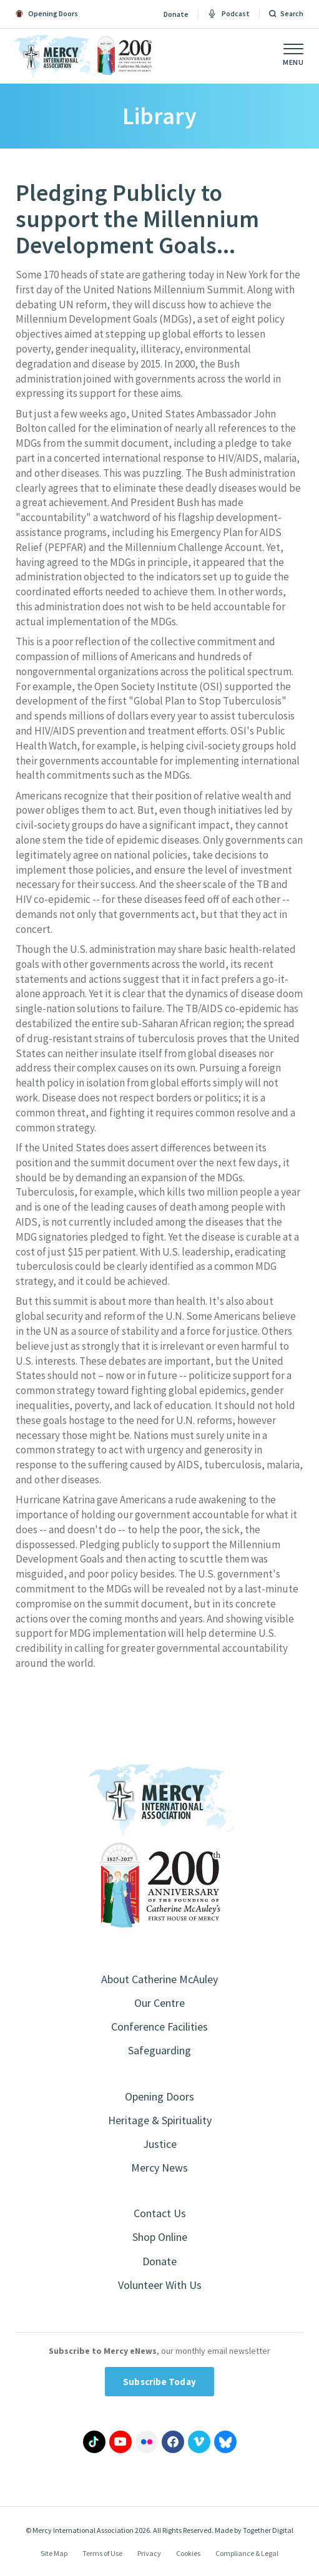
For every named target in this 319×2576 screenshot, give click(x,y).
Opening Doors (159, 2096)
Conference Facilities (159, 2026)
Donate (176, 14)
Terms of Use (102, 2553)
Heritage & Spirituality (160, 2120)
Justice (160, 2144)
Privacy (149, 2553)
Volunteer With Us (160, 2285)
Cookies (188, 2553)
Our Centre (159, 2003)
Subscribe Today (159, 2382)
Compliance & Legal (246, 2553)
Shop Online (159, 2237)
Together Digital (268, 2530)
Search (291, 13)
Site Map (54, 2553)
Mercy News (159, 2167)
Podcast (229, 14)
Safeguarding (159, 2050)
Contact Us (160, 2213)
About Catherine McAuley (159, 1979)
